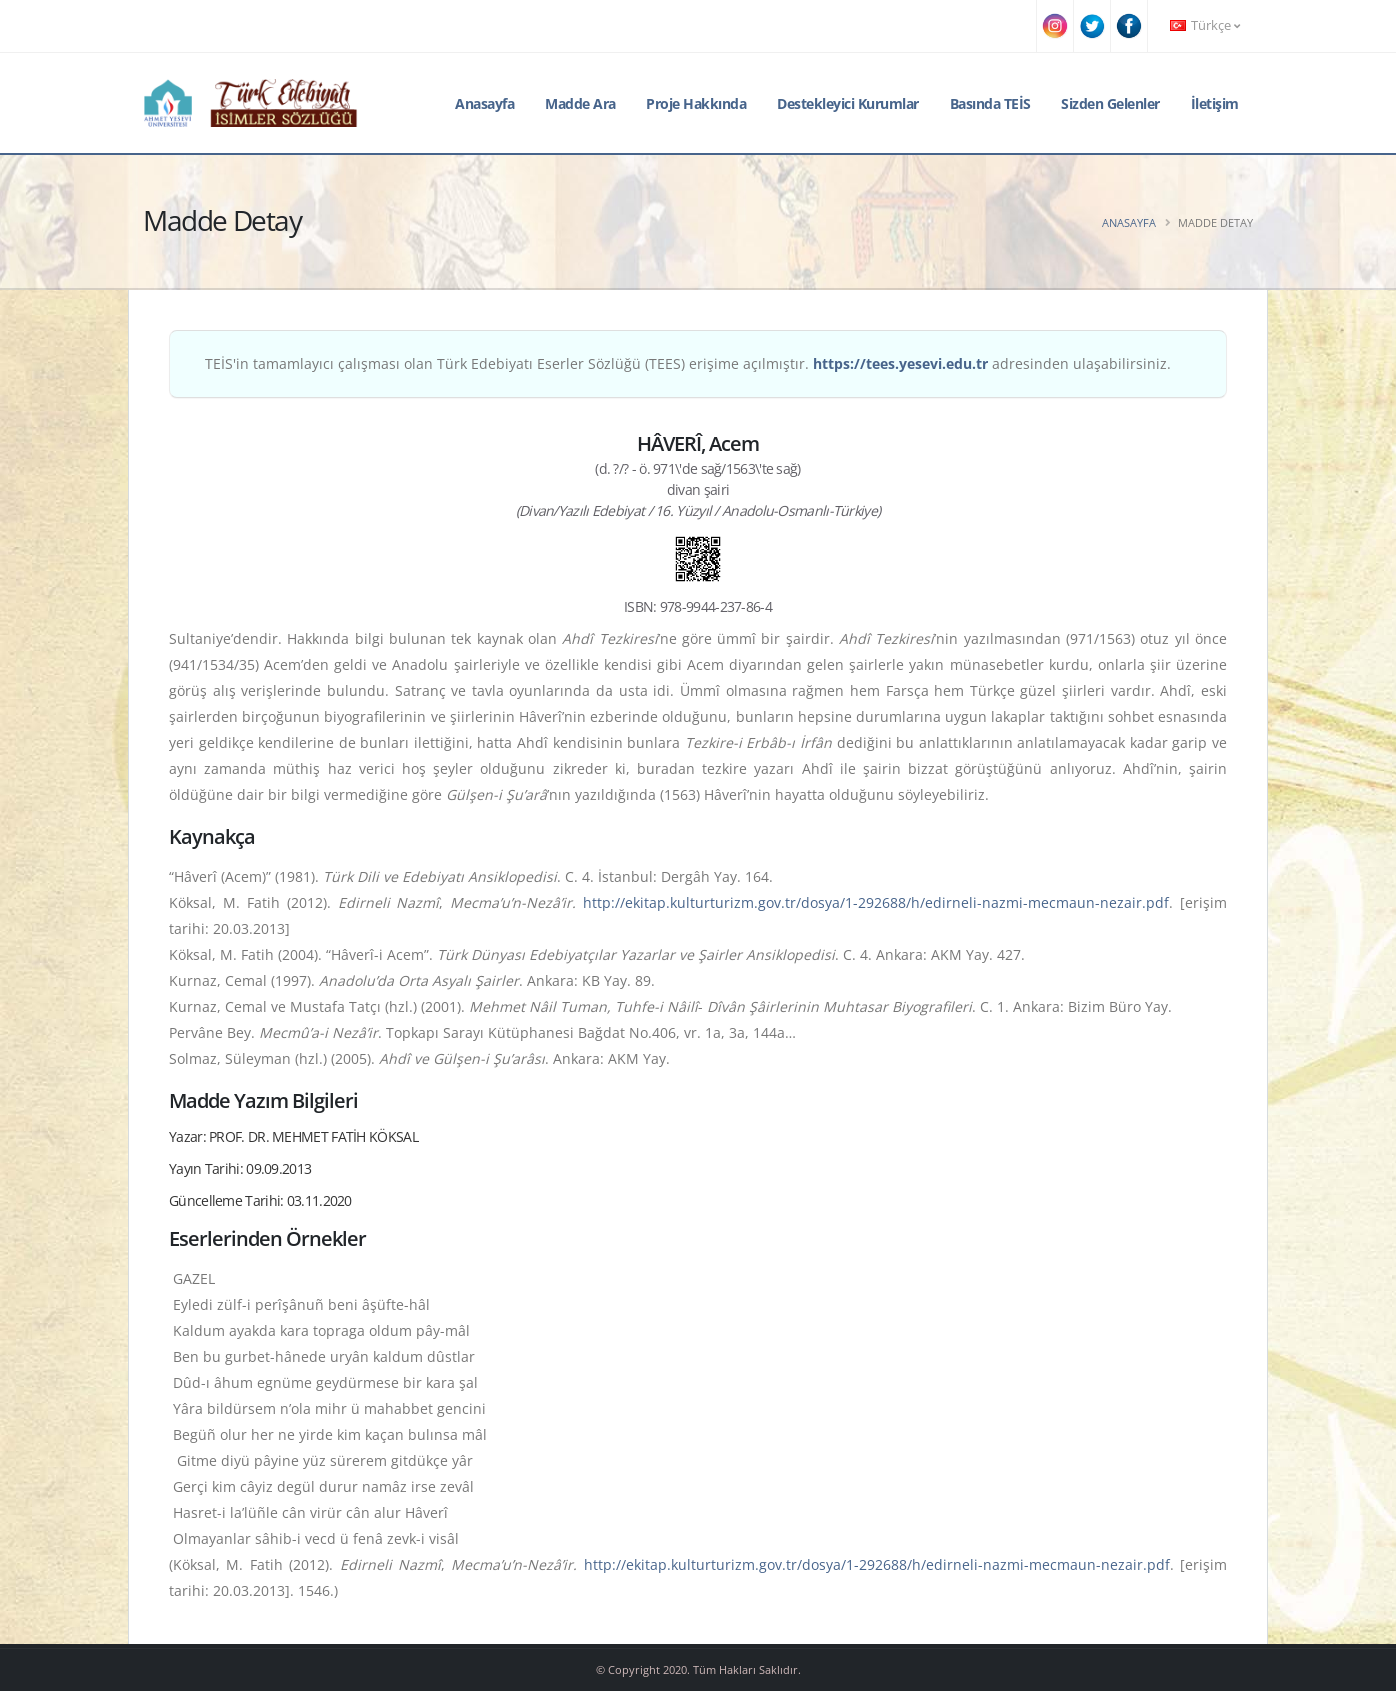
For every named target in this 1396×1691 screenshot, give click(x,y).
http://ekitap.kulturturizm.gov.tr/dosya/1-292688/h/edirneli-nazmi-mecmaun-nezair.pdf (876, 902)
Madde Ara (580, 103)
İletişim (1215, 103)
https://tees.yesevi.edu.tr (900, 363)
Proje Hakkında (696, 103)
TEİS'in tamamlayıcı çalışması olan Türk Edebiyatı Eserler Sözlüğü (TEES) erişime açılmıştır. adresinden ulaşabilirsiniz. (688, 363)
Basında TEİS (990, 103)
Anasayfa (484, 103)
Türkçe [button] (1205, 25)
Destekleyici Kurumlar (848, 103)
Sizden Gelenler (1110, 103)
